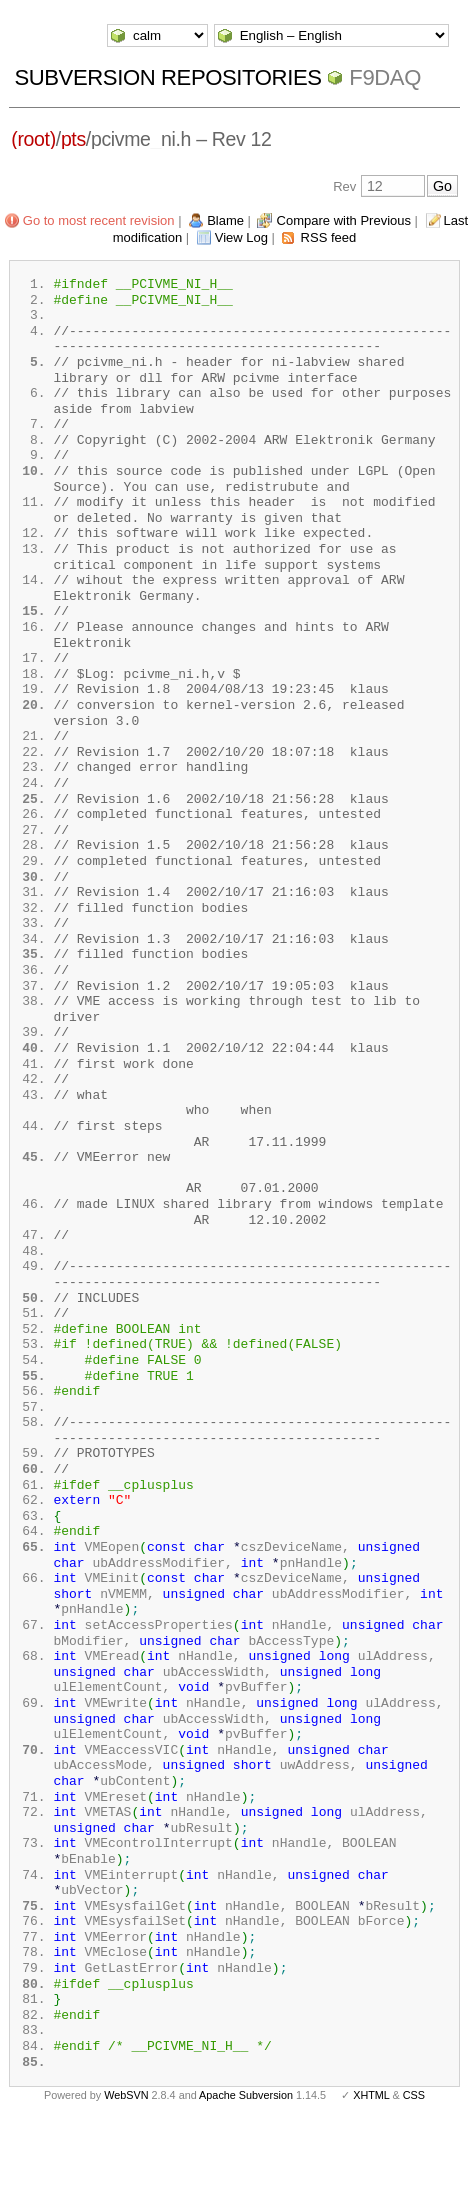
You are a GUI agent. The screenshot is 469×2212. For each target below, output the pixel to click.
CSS (414, 2180)
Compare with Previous (344, 220)
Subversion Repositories (167, 77)
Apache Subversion (246, 2180)
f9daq (385, 77)
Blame (225, 220)
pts (73, 139)
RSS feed (329, 237)
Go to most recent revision (99, 220)
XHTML (371, 2180)
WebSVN (126, 2180)
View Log (241, 237)
